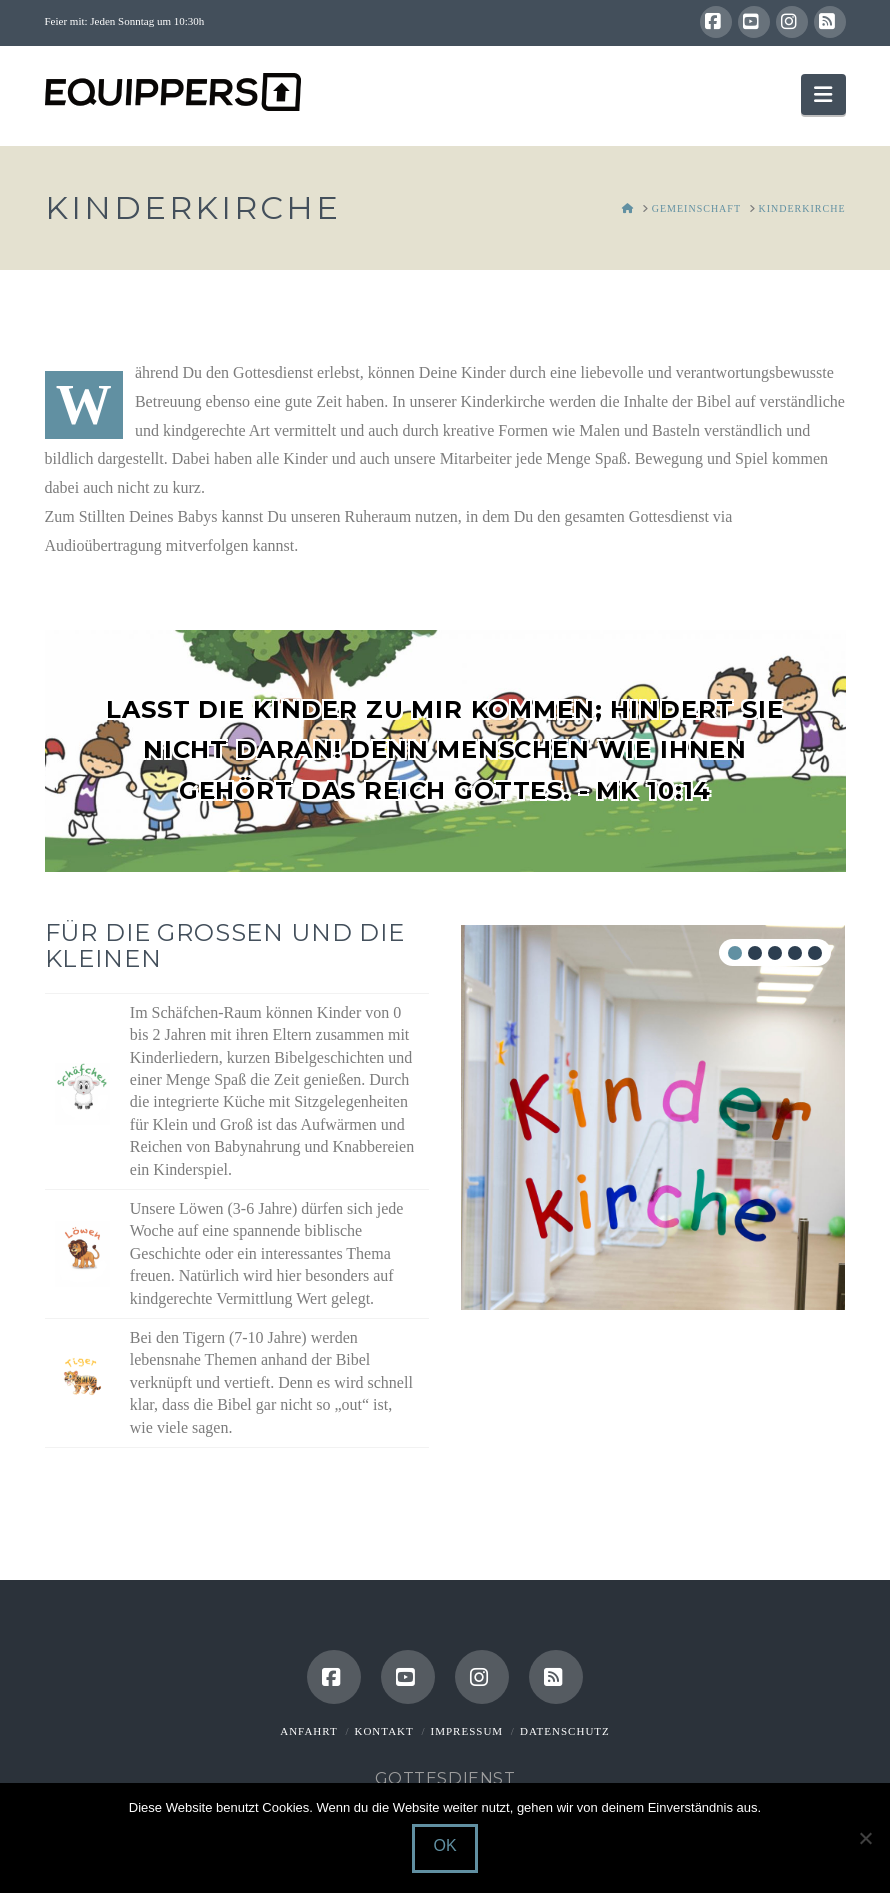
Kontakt (383, 1731)
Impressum (467, 1731)
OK (444, 1845)
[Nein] (865, 1838)
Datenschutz (565, 1731)
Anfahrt (308, 1731)
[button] (823, 94)
